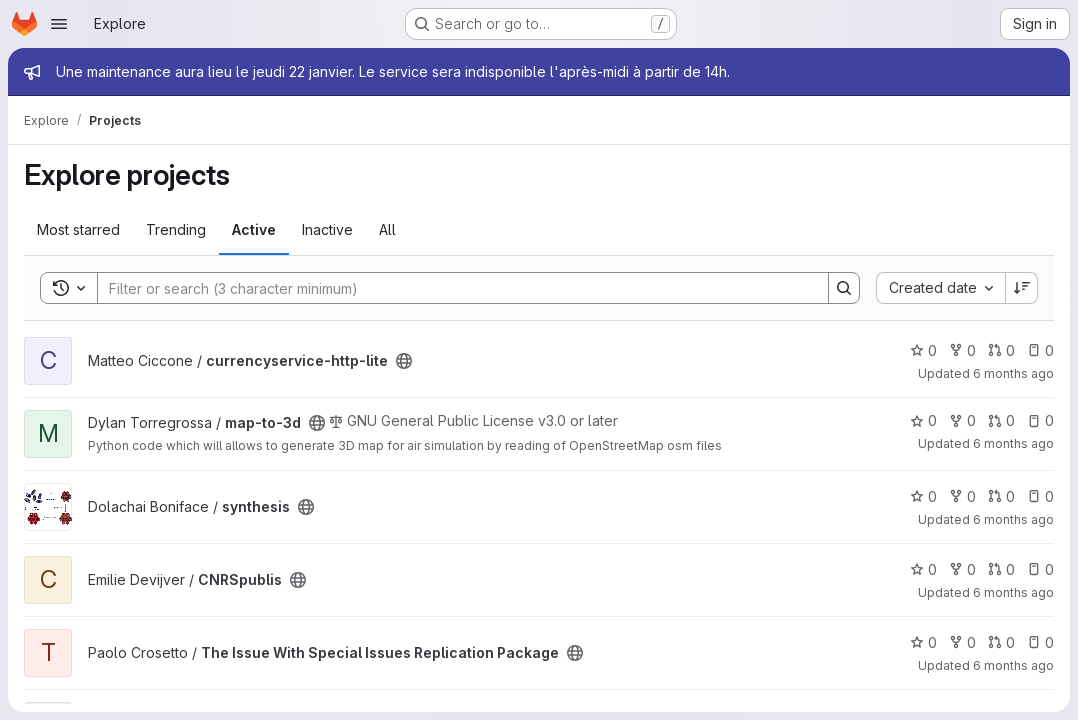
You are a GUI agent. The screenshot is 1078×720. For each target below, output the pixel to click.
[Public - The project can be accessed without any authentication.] (404, 361)
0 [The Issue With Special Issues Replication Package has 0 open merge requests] (1001, 642)
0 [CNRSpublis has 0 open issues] (1040, 569)
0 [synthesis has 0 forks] (962, 496)
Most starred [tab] (78, 229)
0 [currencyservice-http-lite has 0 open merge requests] (1001, 350)
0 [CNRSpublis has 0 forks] (962, 569)
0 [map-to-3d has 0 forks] (962, 420)
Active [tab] (254, 229)
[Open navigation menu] (59, 24)
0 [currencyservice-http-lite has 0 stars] (923, 350)
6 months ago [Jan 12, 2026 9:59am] (1013, 592)
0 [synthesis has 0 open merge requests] (1001, 496)
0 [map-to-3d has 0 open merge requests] (1001, 420)
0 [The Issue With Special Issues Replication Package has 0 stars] (923, 642)
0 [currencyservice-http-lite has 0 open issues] (1040, 350)
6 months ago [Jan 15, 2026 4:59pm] (1013, 373)
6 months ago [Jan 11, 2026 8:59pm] (1013, 665)
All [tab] (387, 229)
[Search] (453, 288)
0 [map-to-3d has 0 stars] (923, 420)
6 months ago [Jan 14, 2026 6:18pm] (1013, 443)
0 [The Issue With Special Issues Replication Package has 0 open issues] (1040, 642)
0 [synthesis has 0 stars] (923, 496)
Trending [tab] (176, 229)
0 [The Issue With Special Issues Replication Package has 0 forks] (962, 642)
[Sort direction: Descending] (1022, 288)
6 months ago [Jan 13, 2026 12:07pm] (1013, 519)
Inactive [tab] (327, 229)
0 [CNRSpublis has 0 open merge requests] (1001, 569)
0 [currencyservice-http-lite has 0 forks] (962, 350)
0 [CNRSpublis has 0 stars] (923, 569)
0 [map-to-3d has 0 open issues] (1040, 420)
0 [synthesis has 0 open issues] (1040, 496)
